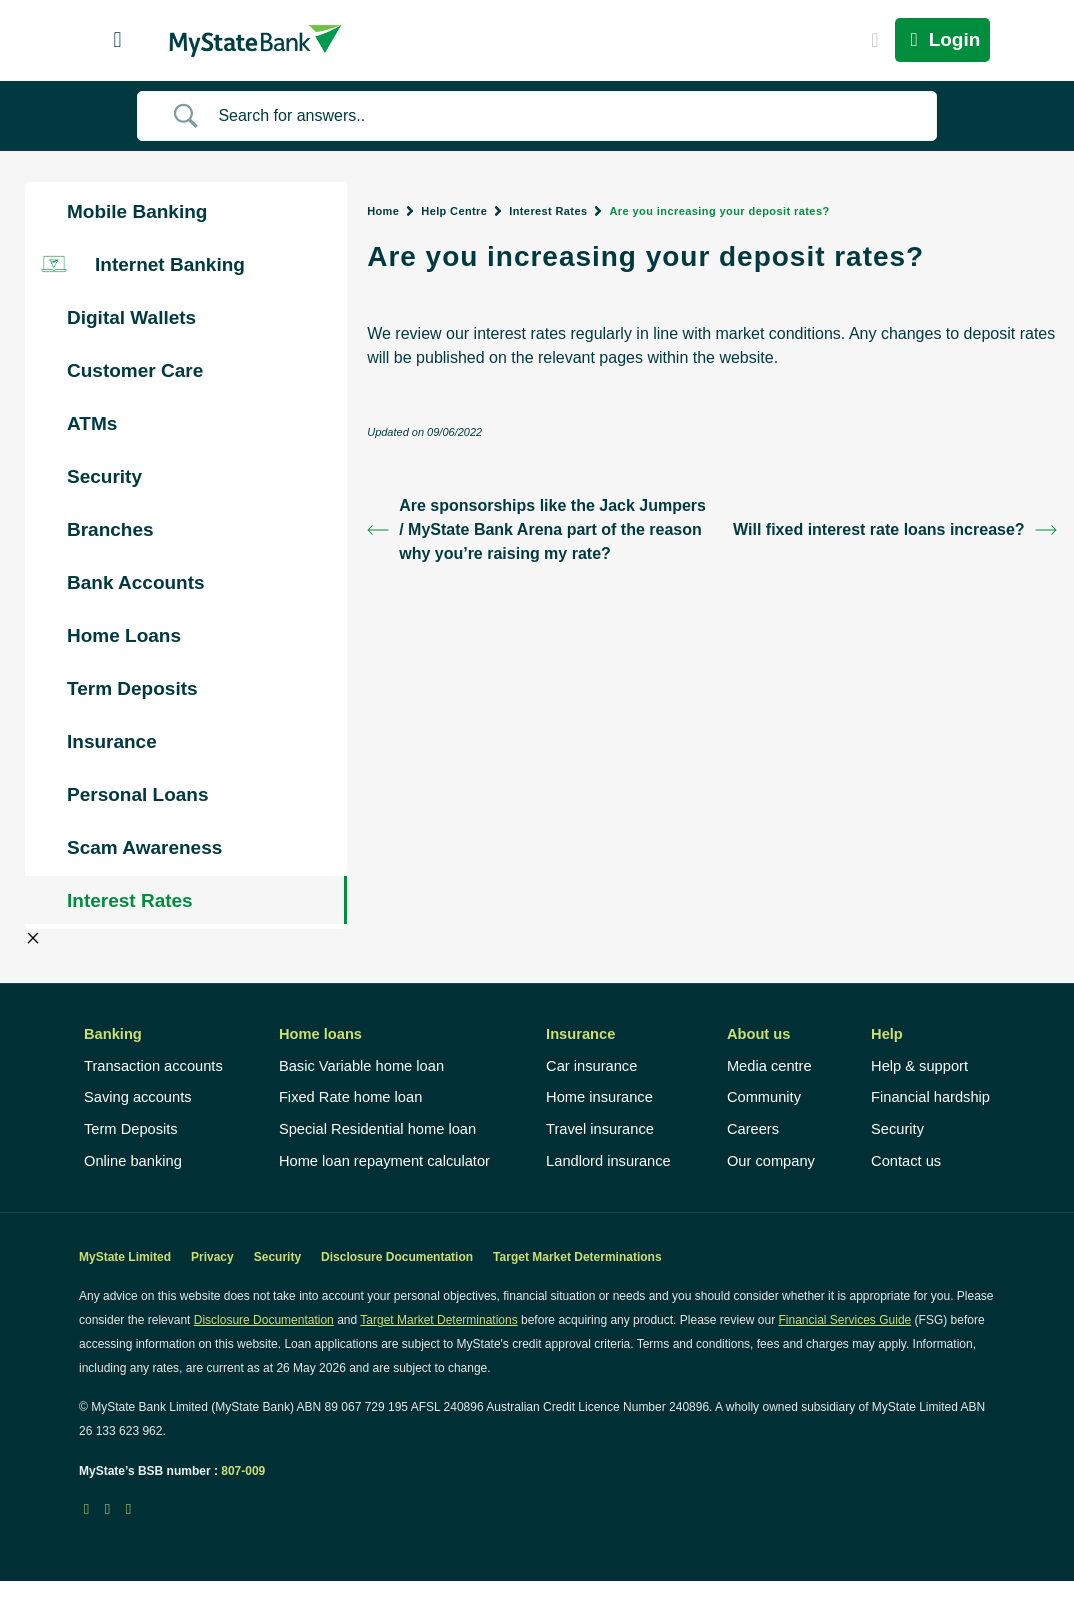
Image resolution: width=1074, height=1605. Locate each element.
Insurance (580, 1034)
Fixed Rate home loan (350, 1097)
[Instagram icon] (128, 1508)
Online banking (133, 1161)
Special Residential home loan (377, 1129)
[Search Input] (562, 116)
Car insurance (591, 1066)
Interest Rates (548, 211)
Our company (771, 1161)
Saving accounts (138, 1097)
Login (943, 40)
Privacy (212, 1257)
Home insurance (599, 1097)
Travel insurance (600, 1129)
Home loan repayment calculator (384, 1161)
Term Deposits (131, 1129)
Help (887, 1034)
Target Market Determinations (577, 1257)
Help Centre (454, 211)
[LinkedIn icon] (107, 1508)
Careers (753, 1129)
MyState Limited (125, 1257)
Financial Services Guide (845, 1320)
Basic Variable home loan (361, 1066)
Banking (113, 1034)
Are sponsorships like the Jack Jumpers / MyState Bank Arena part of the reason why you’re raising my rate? (536, 529)
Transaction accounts (153, 1066)
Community (764, 1097)
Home (383, 211)
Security (897, 1129)
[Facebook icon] (86, 1508)
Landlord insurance (608, 1161)
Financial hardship (930, 1097)
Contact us (906, 1161)
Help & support (919, 1066)
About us (759, 1034)
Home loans (320, 1034)
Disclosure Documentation (397, 1257)
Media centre (769, 1066)
